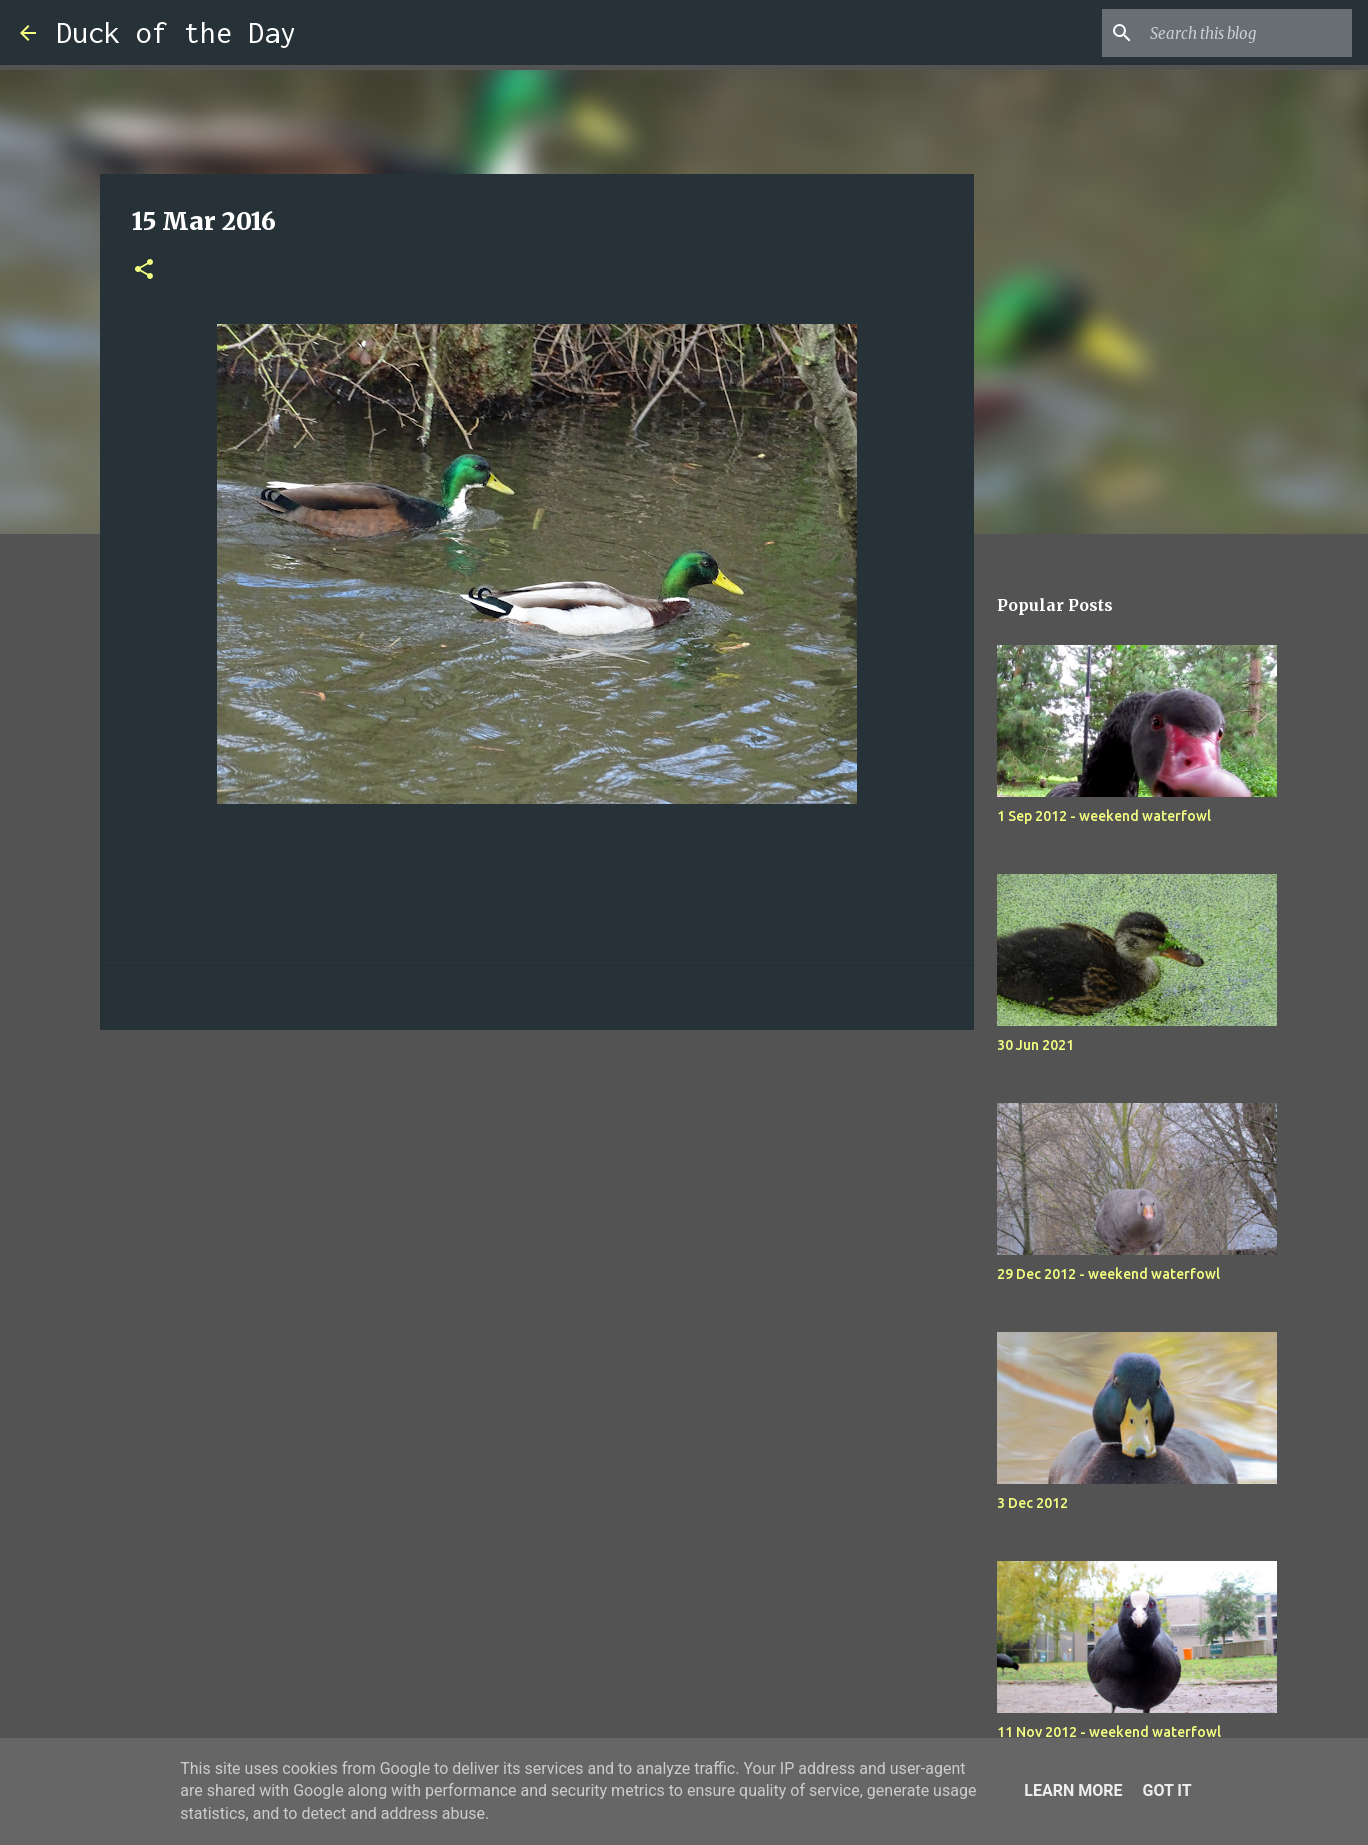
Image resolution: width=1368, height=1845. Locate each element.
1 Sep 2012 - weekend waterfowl (1104, 816)
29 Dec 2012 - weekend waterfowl (1108, 1274)
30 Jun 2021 (1035, 1045)
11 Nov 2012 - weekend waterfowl (1109, 1732)
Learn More (1073, 1790)
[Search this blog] (1247, 33)
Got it (1166, 1790)
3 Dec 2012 (1032, 1503)
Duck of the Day (176, 32)
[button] (144, 270)
